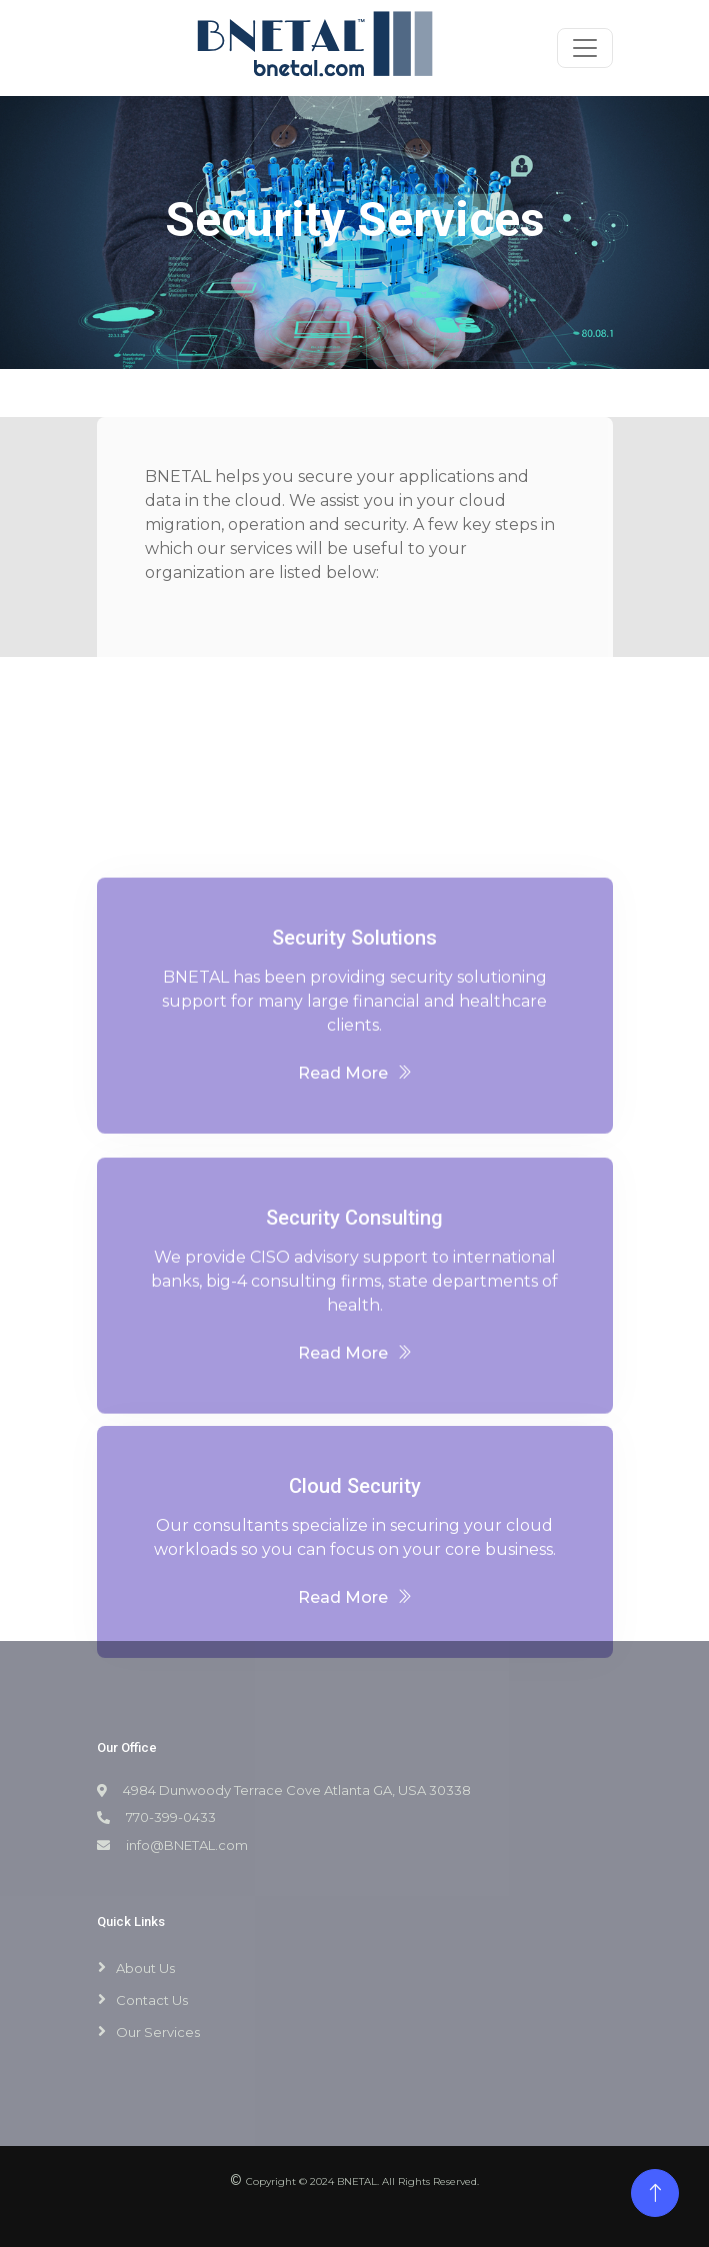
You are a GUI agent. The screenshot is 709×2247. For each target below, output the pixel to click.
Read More (355, 1138)
